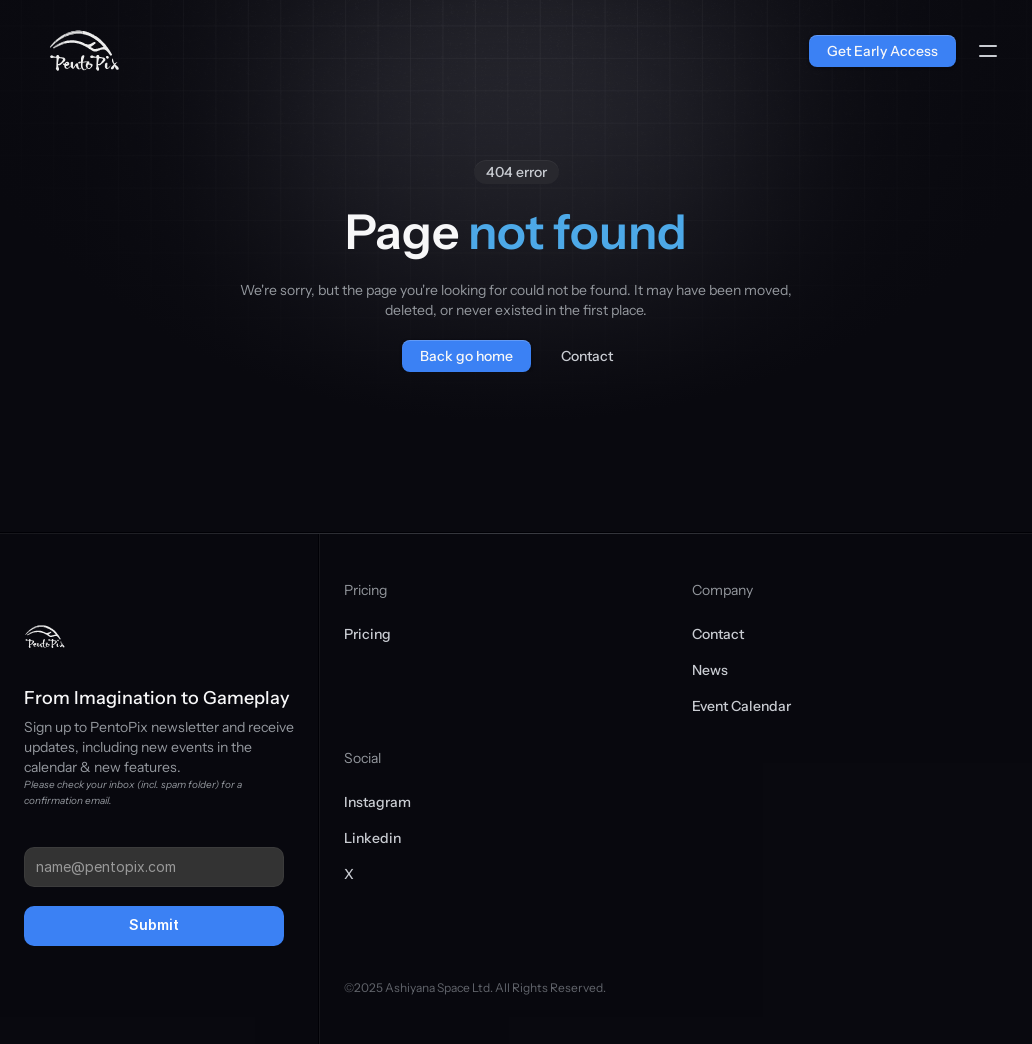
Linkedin (372, 838)
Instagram (377, 802)
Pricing (367, 634)
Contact (718, 634)
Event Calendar (741, 706)
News (710, 670)
